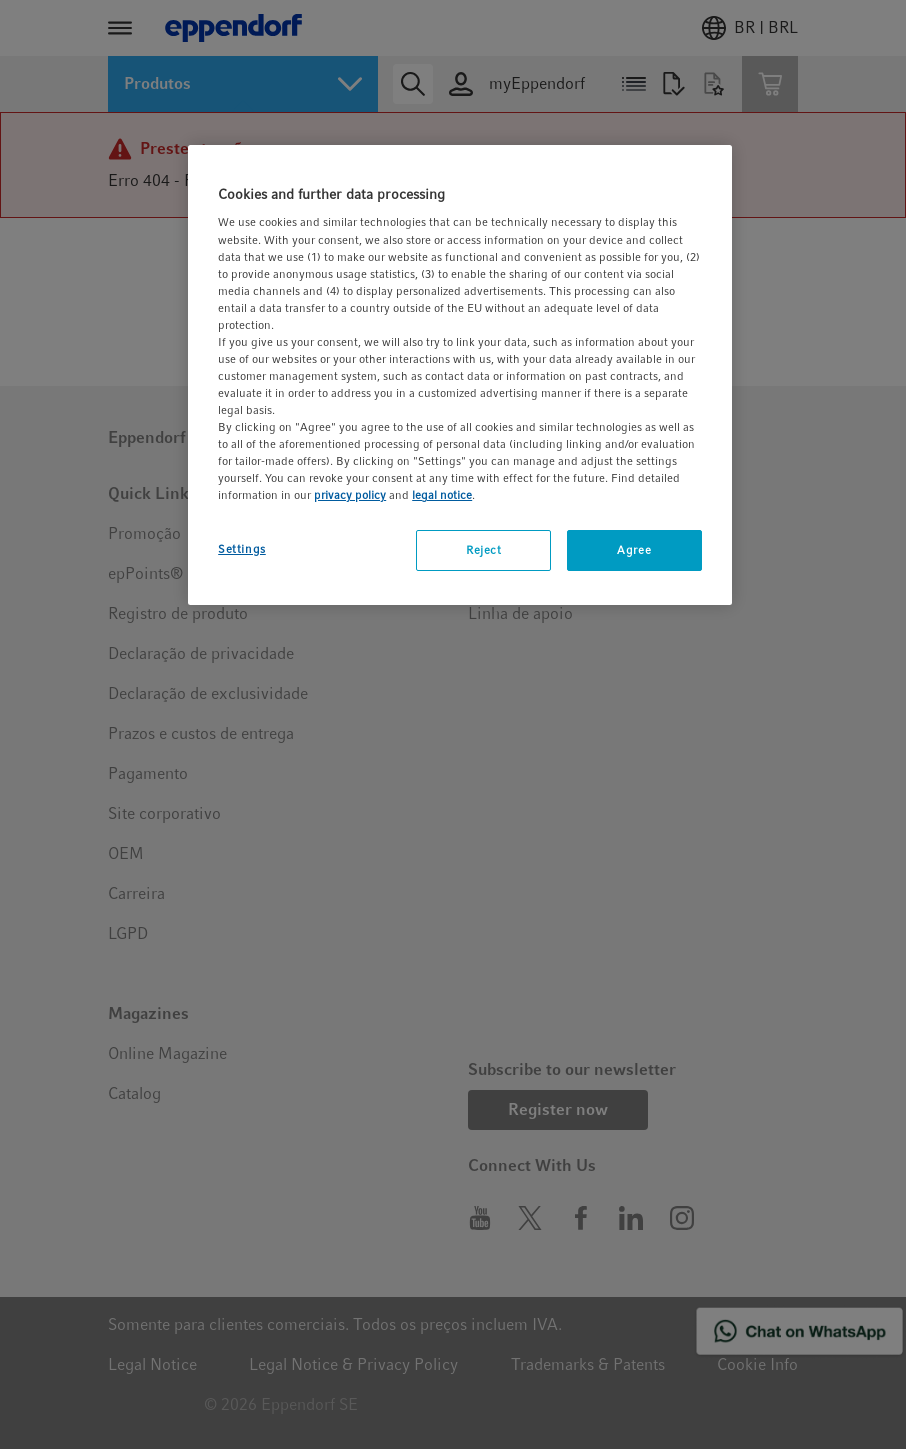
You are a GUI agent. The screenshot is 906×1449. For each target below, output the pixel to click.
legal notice (442, 495)
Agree (634, 550)
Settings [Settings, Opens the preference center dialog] (242, 549)
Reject (483, 550)
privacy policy (350, 495)
